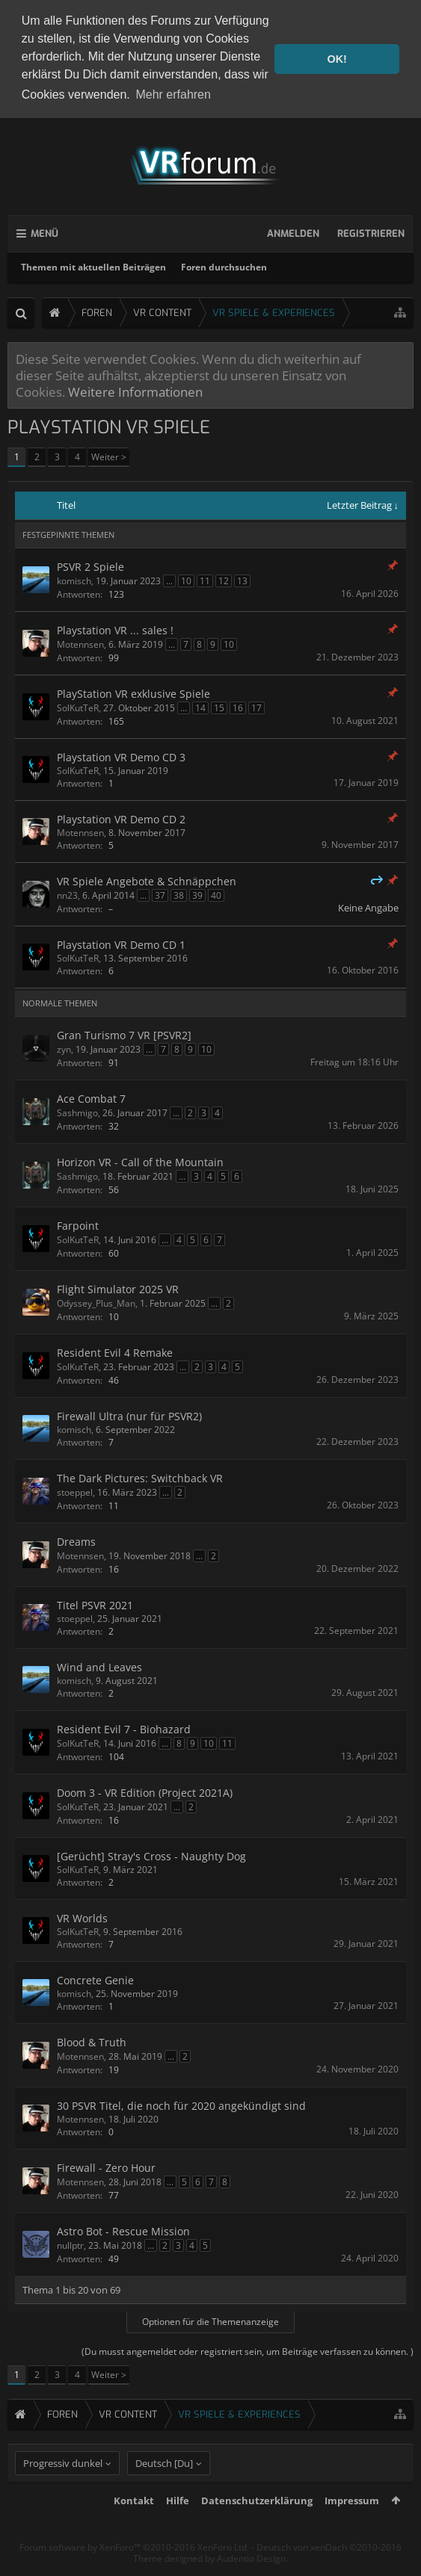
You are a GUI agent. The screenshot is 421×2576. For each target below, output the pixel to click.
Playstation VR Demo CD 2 (121, 818)
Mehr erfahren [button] (173, 94)
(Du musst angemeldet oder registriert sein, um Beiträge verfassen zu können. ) (248, 2350)
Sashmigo (77, 1111)
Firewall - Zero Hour (106, 2166)
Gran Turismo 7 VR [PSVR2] (124, 1034)
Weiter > (108, 456)
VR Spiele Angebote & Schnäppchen (146, 880)
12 (223, 579)
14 (200, 706)
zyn (64, 1047)
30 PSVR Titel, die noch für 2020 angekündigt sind (181, 2104)
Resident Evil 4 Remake (115, 1351)
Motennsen (80, 643)
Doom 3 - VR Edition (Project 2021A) (145, 1791)
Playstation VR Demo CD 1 (121, 943)
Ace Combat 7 (91, 1097)
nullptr (70, 2244)
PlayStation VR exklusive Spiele (133, 692)
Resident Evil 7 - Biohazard (124, 1728)
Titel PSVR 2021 (95, 1604)
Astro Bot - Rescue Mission (123, 2230)
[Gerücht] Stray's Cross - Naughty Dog (151, 1855)
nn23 (67, 894)
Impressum (352, 2526)
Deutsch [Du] (164, 2489)
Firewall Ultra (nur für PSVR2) (129, 1415)
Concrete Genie (95, 1979)
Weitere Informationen (135, 391)
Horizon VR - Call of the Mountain (140, 1161)
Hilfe (177, 2526)
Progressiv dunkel (62, 2489)
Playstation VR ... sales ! (115, 629)
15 (219, 706)
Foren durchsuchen (224, 265)
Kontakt (134, 2526)
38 (178, 894)
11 (205, 579)
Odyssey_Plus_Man (96, 1301)
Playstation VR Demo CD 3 (121, 756)
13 (242, 579)
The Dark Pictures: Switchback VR (140, 1477)
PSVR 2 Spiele (90, 565)
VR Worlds (82, 1917)
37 (160, 894)
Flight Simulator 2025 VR (118, 1288)
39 (197, 894)
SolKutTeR (78, 706)
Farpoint (78, 1224)
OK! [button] (336, 59)
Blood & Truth (91, 2041)
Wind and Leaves (99, 1666)
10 (186, 579)
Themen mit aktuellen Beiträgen (93, 265)
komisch (74, 579)
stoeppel (75, 1490)
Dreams (76, 1540)
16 (238, 706)
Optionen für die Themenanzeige (210, 2320)
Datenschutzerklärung (257, 2526)
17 (256, 706)
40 (216, 894)
